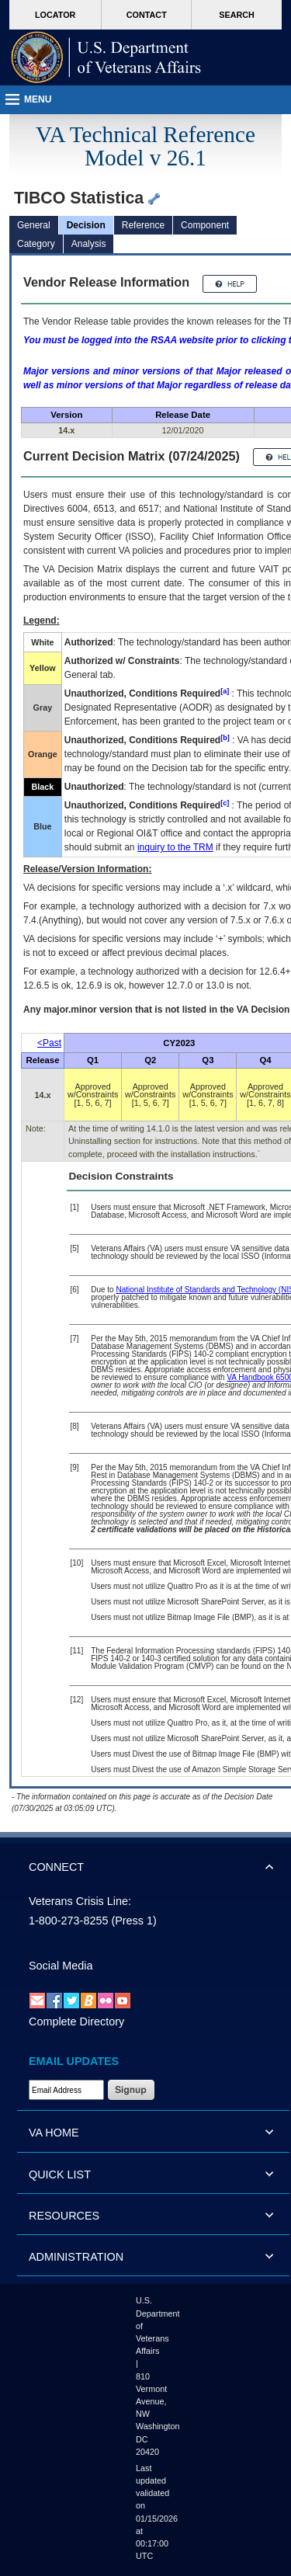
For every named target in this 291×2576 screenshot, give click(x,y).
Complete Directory (76, 2021)
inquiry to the (175, 847)
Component (205, 225)
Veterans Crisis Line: (80, 1901)
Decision (86, 225)
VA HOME (54, 2132)
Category (36, 243)
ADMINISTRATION (76, 2257)
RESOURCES (64, 2215)
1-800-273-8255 (68, 1920)
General (33, 225)
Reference (143, 225)
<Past (49, 1043)
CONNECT (56, 1867)
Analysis (88, 243)
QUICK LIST (60, 2174)
